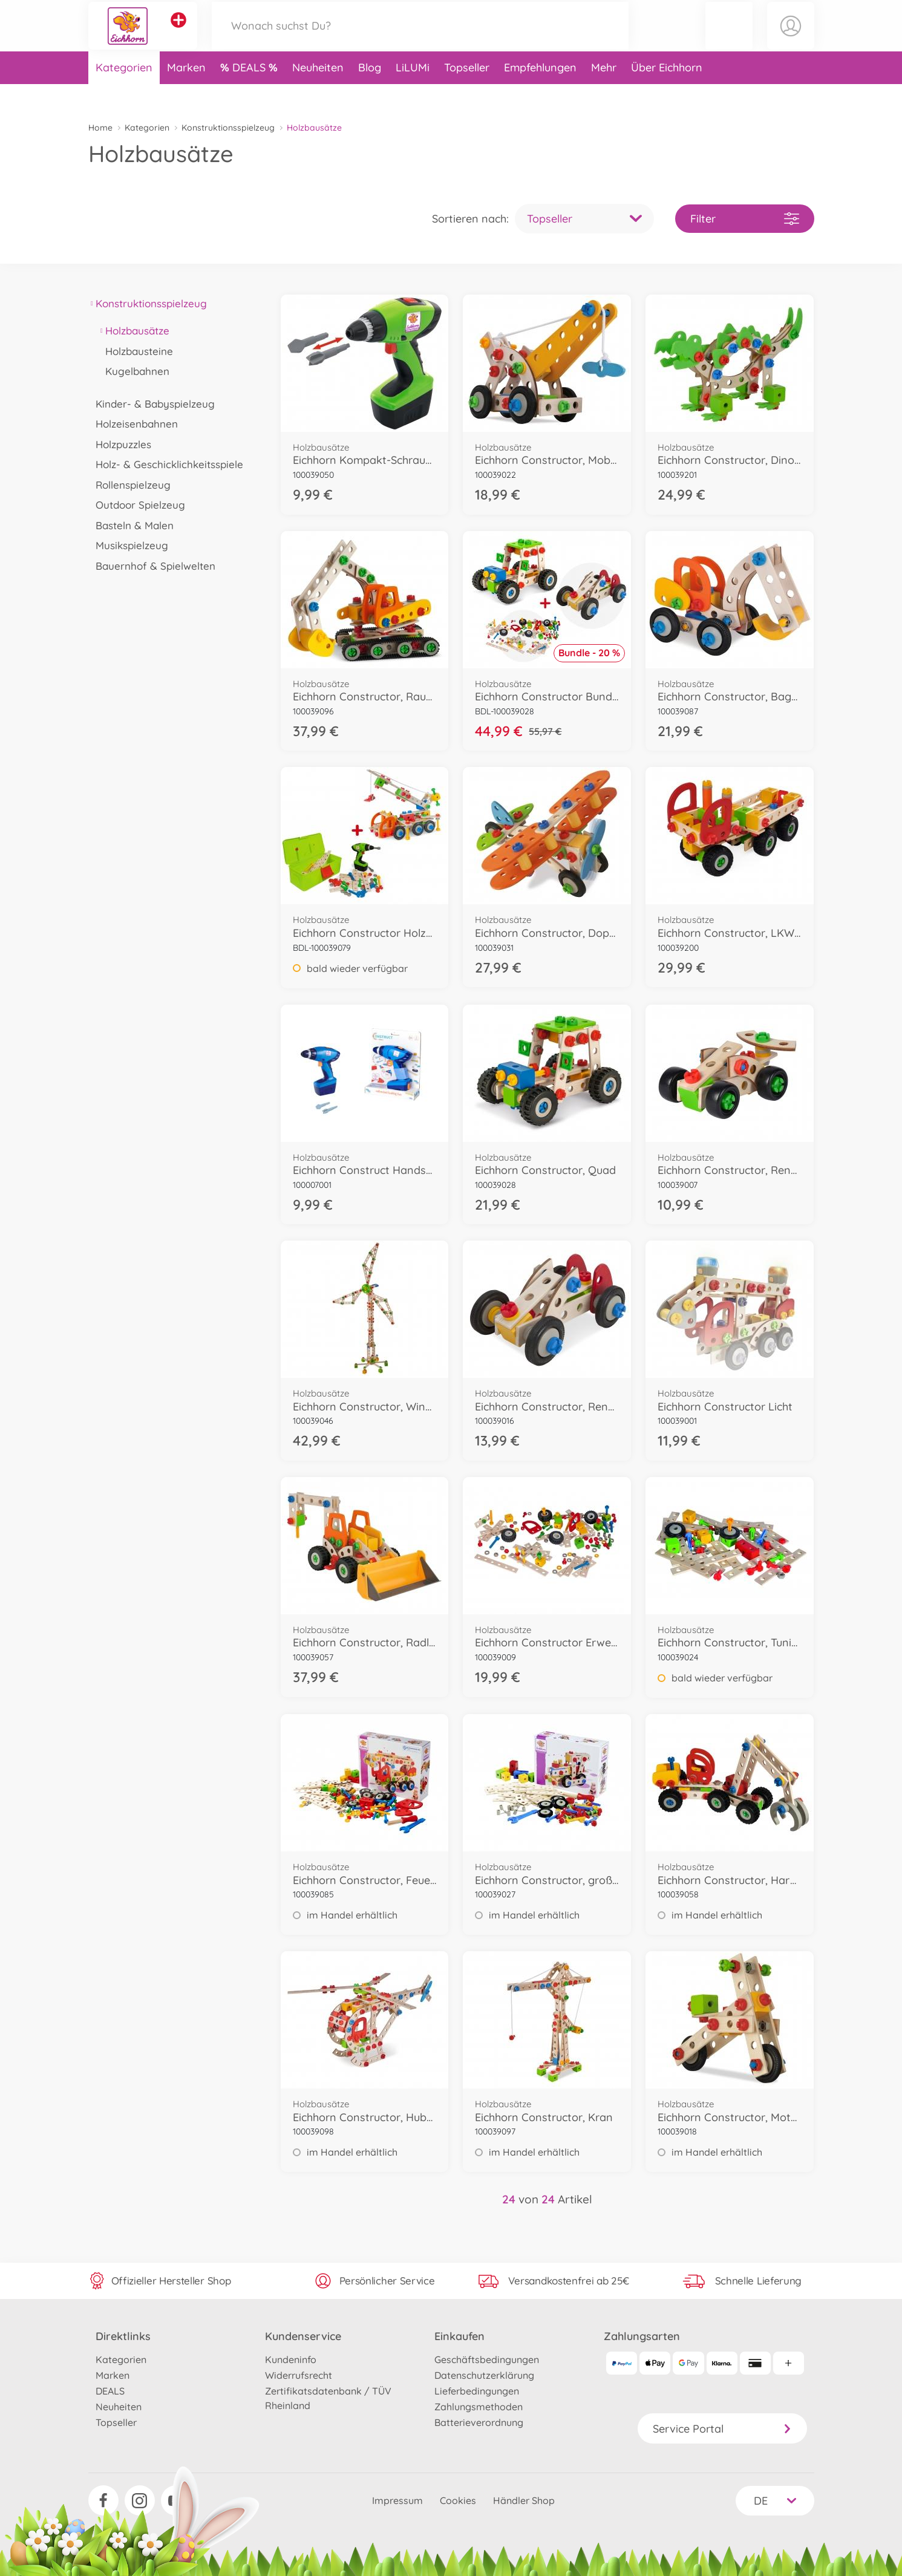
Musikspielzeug (128, 545)
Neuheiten (318, 93)
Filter (744, 218)
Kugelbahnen (134, 371)
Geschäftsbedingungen (486, 2359)
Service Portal (722, 2429)
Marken (186, 93)
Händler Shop (524, 2500)
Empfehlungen (540, 93)
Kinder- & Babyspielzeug (151, 403)
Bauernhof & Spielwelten (152, 565)
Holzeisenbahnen (133, 423)
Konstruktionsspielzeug (228, 127)
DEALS (250, 93)
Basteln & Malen (131, 525)
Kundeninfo (290, 2359)
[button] (729, 38)
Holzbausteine (136, 351)
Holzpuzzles (120, 444)
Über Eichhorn (666, 93)
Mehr (603, 93)
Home (100, 127)
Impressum (397, 2500)
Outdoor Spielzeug (137, 504)
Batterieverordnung (478, 2422)
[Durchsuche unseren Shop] (420, 38)
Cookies (458, 2500)
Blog (369, 93)
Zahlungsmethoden (478, 2407)
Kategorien (124, 93)
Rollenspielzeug (129, 484)
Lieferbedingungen (476, 2391)
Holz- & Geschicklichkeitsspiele (166, 464)
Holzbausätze (134, 330)
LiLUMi (413, 93)
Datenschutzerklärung (484, 2375)
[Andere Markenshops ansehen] (178, 33)
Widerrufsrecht (298, 2375)
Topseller (466, 93)
